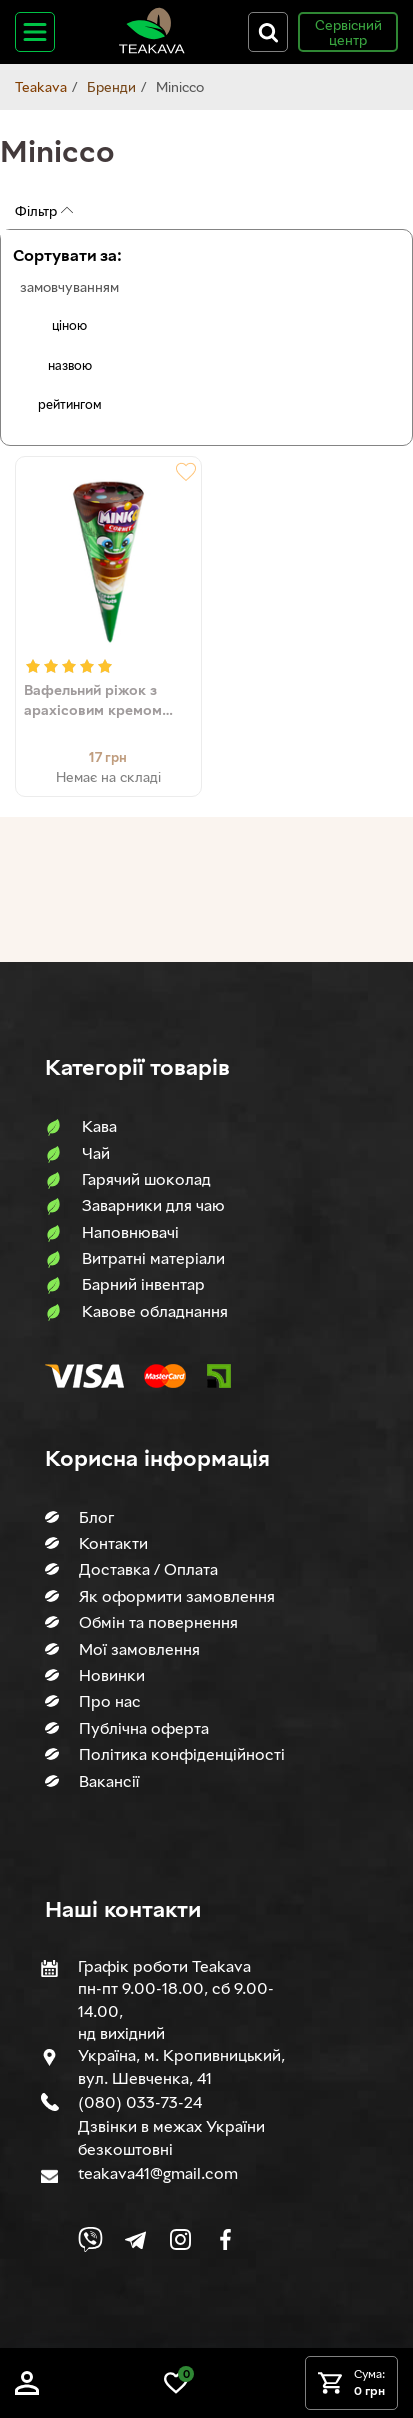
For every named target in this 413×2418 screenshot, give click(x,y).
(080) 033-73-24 (140, 2102)
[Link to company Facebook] (225, 2239)
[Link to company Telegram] (135, 2239)
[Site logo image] (152, 49)
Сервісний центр (348, 32)
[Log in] (27, 2389)
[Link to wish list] (176, 2389)
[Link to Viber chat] (90, 2239)
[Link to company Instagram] (180, 2239)
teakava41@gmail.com (158, 2173)
